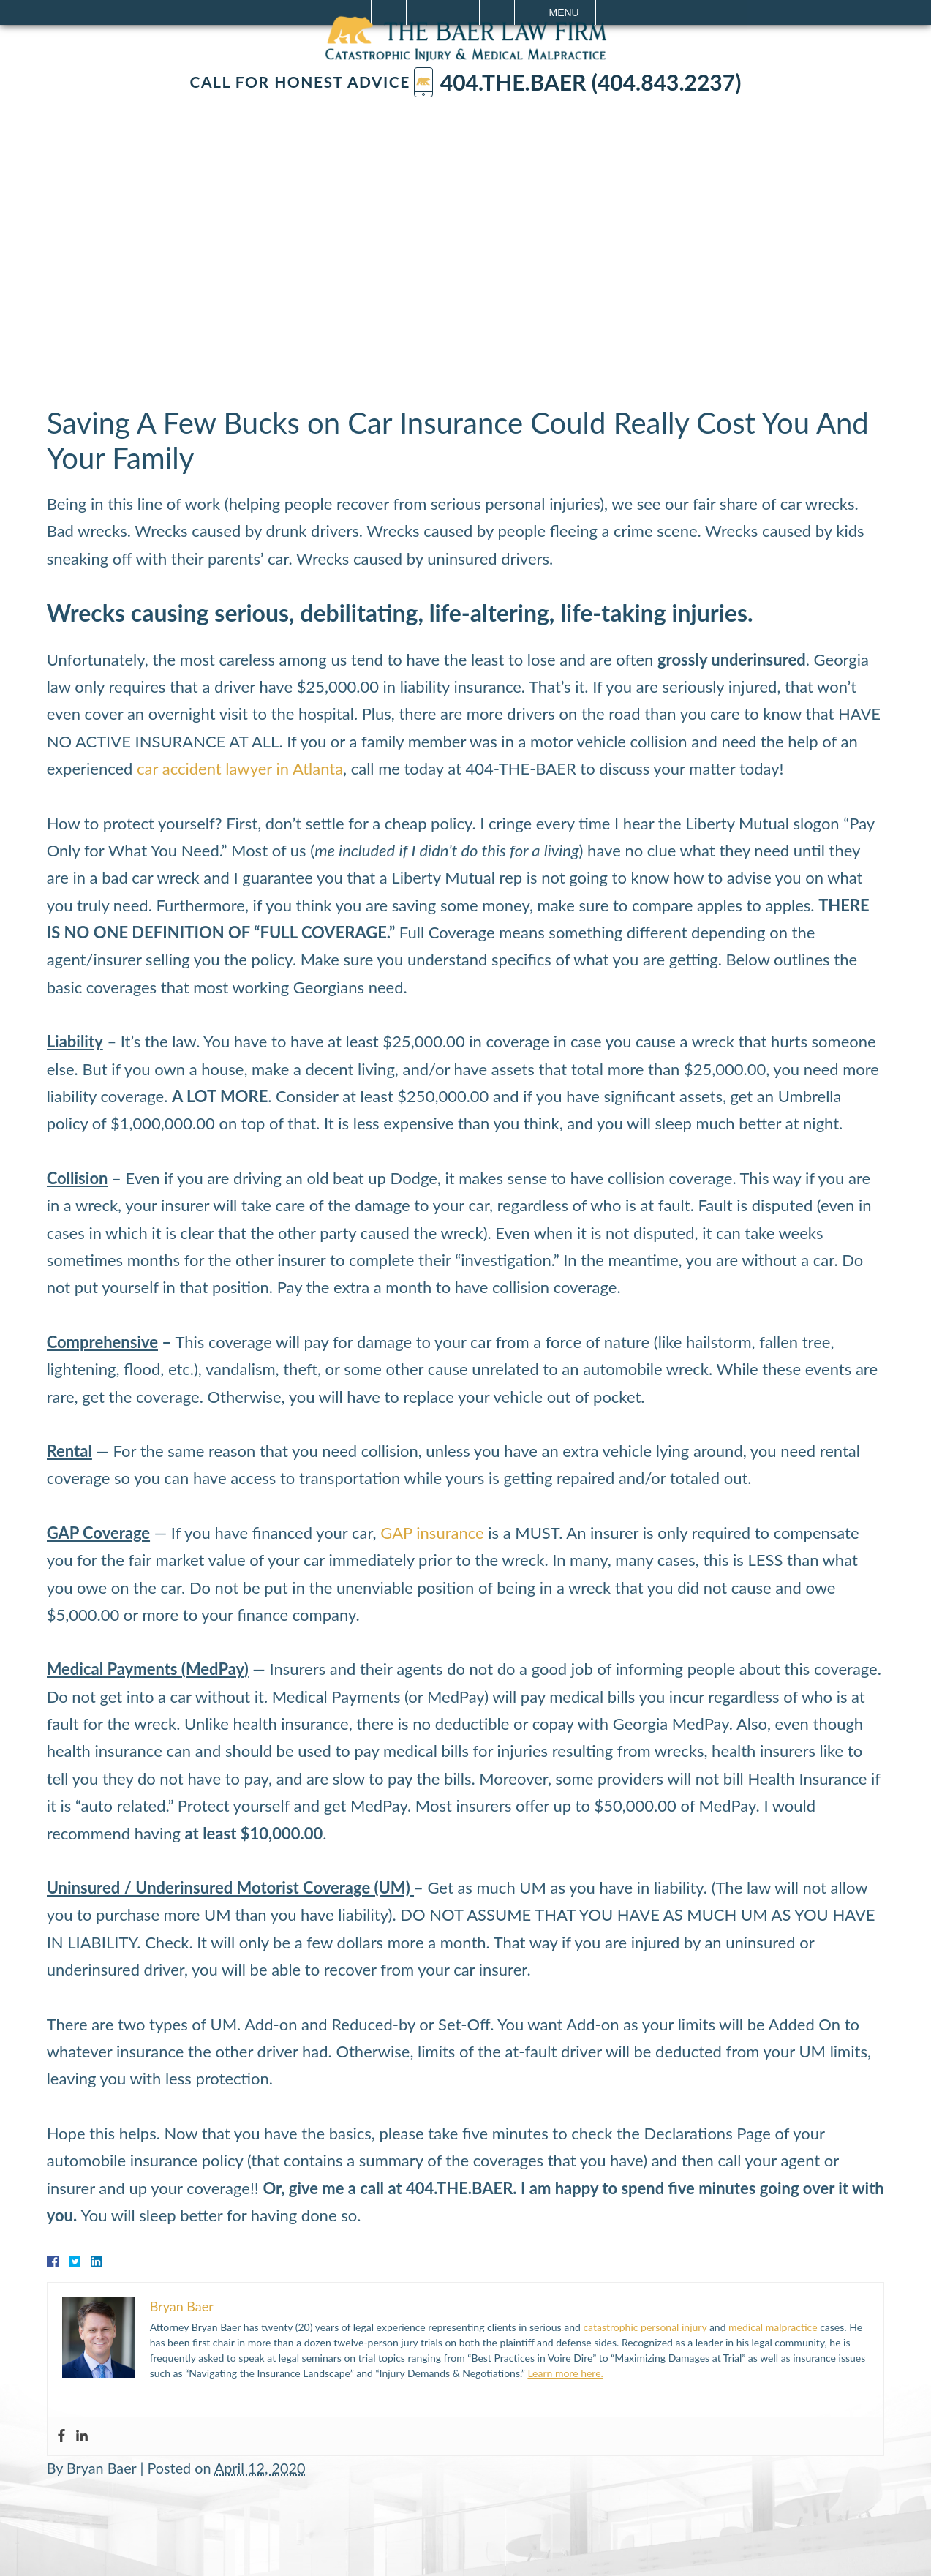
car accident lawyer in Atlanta (240, 768)
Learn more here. (565, 2373)
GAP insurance (431, 1533)
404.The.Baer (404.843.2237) (578, 82)
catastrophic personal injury (644, 2327)
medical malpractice (772, 2327)
